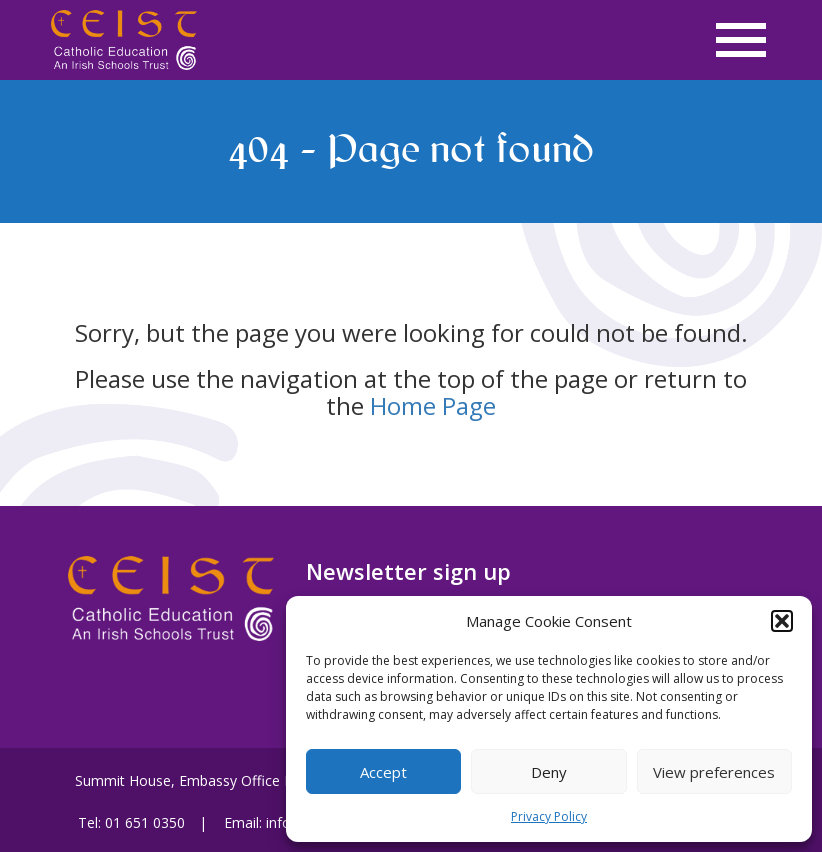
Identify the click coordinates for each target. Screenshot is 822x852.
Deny (549, 772)
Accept (383, 772)
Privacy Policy (549, 816)
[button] (782, 621)
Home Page (433, 405)
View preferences (714, 772)
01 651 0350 (145, 822)
